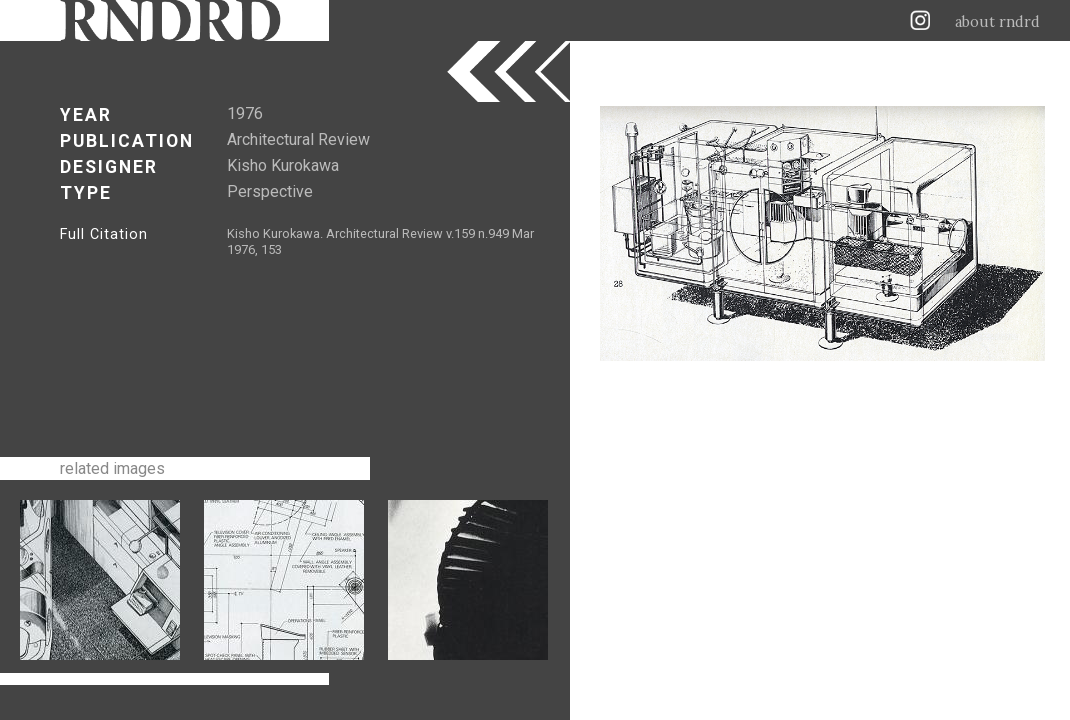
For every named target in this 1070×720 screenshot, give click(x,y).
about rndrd (997, 22)
